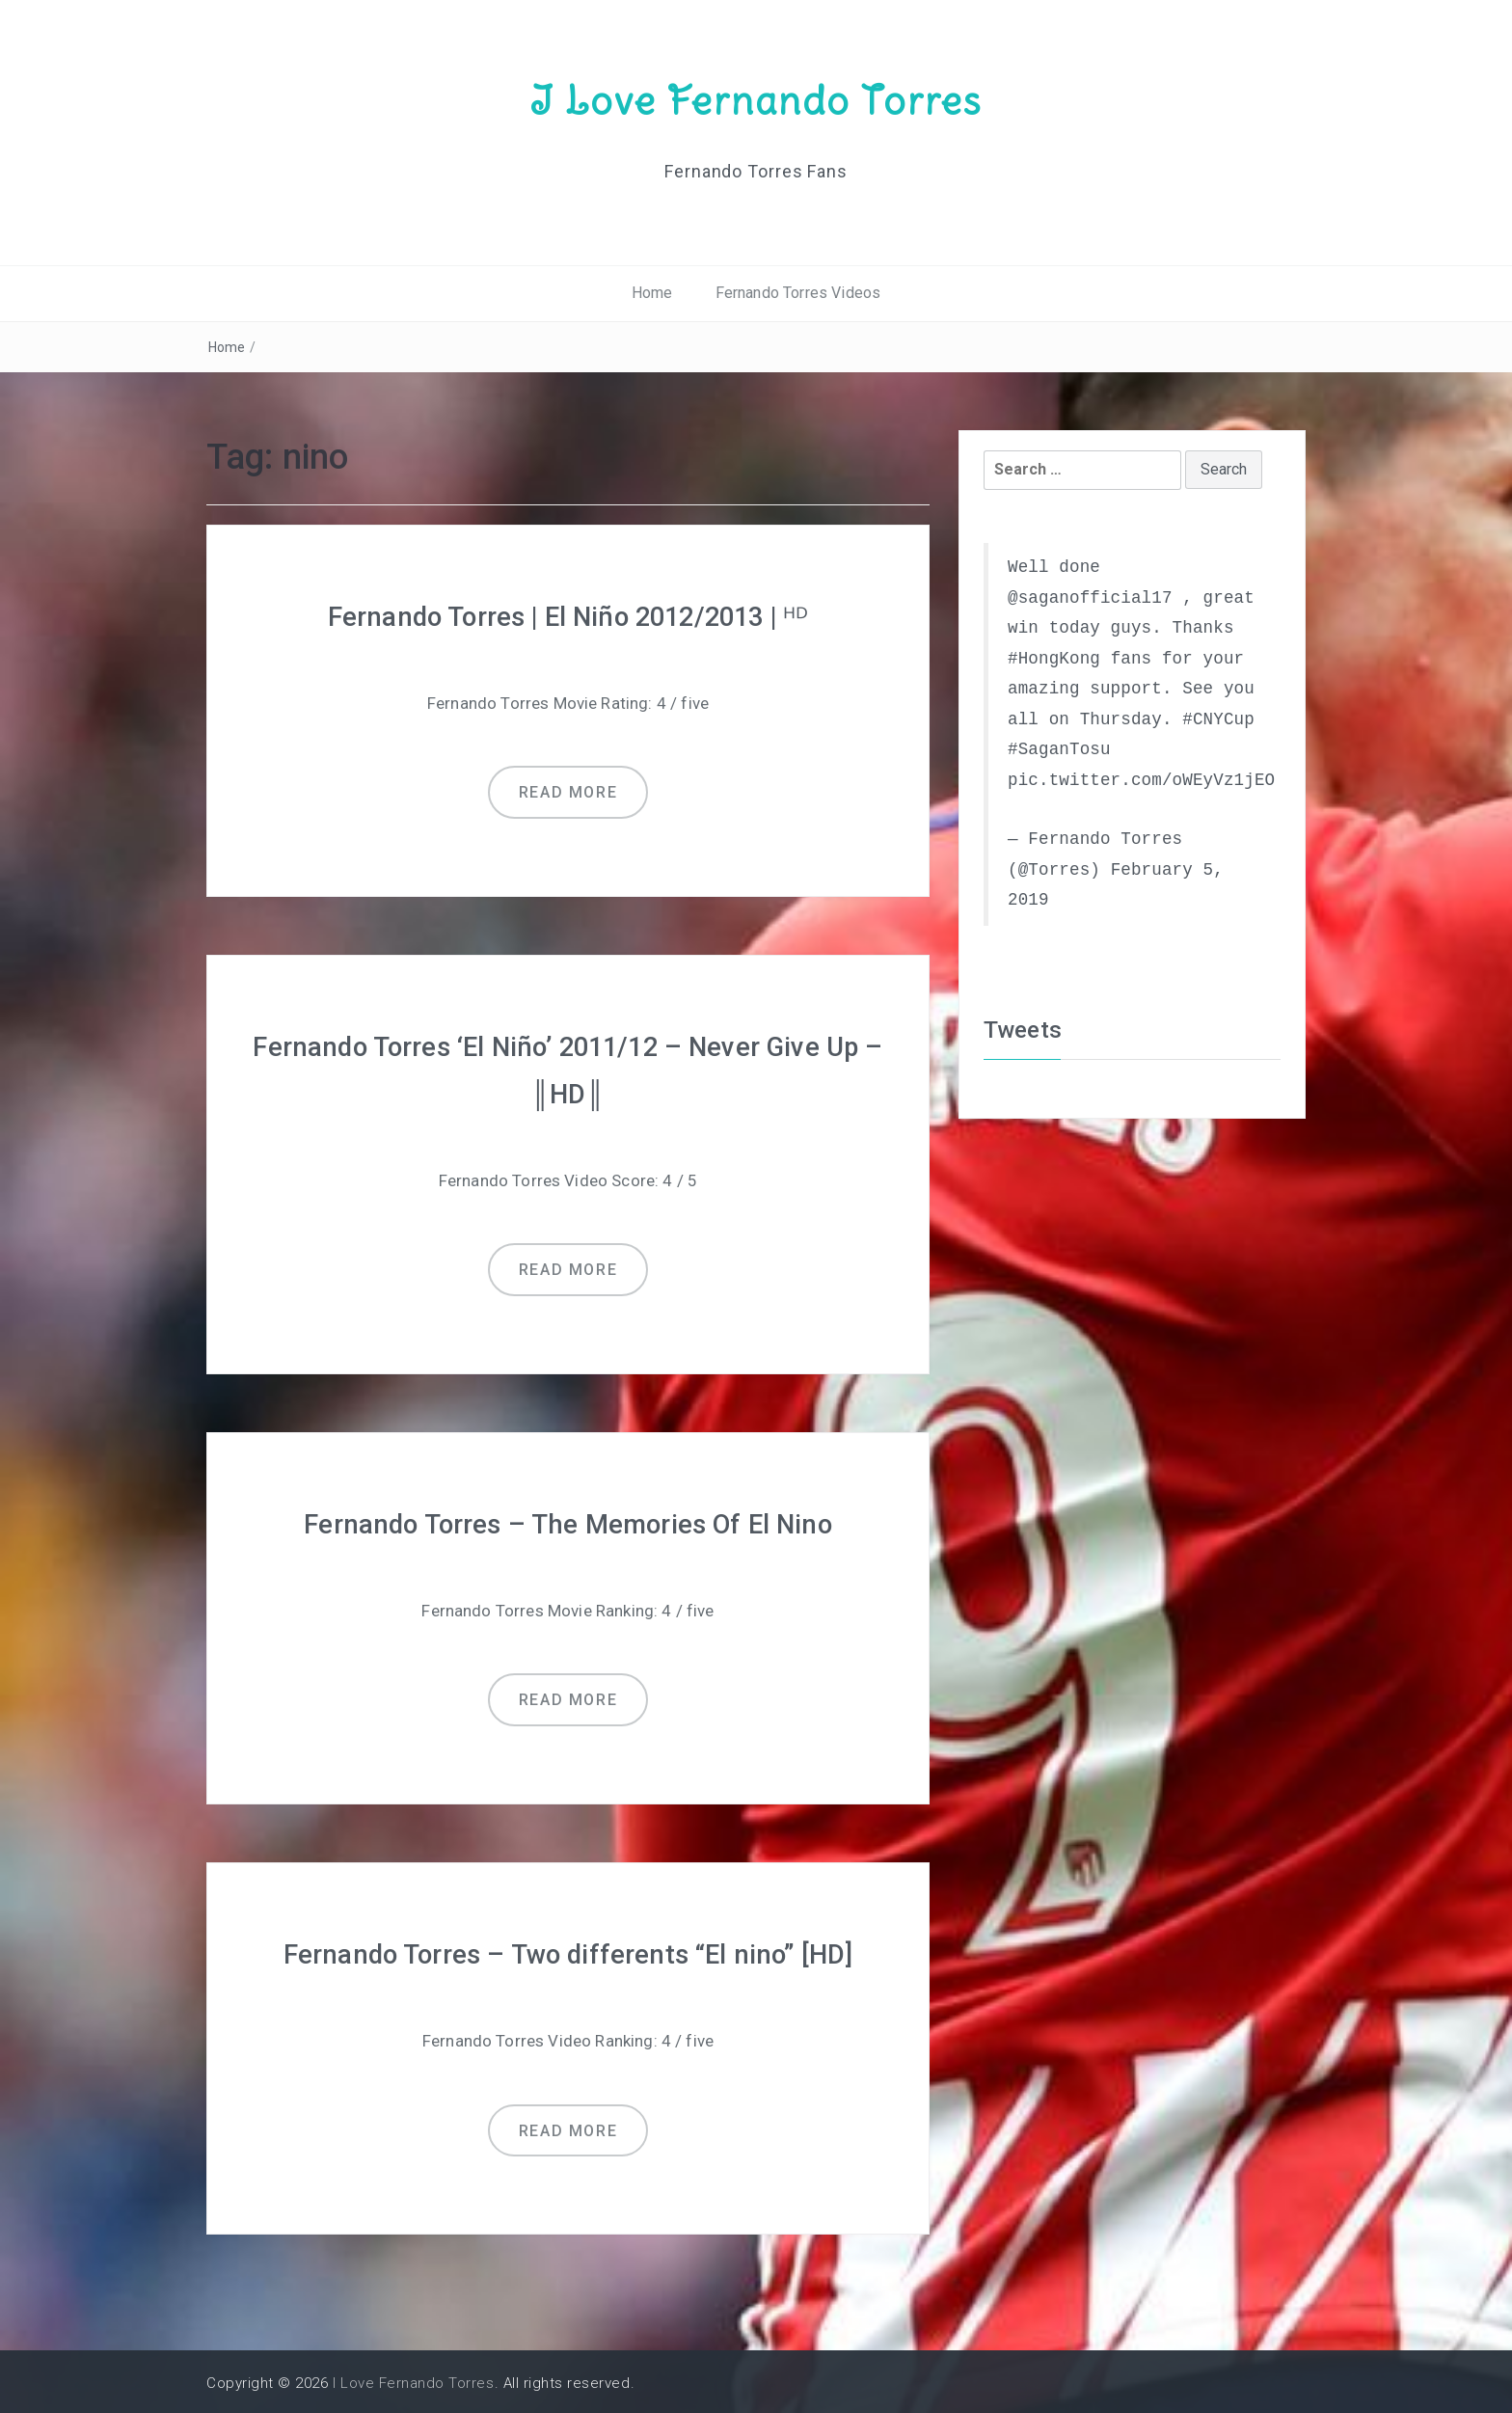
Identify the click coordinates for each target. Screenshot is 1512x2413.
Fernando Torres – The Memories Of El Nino (568, 1521)
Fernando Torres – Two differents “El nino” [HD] (568, 1950)
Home (652, 293)
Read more (568, 791)
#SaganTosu (1059, 749)
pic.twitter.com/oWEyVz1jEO (1141, 779)
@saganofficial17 (1090, 597)
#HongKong (1054, 657)
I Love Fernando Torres (756, 99)
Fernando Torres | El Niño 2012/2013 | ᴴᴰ (568, 616)
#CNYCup (1218, 718)
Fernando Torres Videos (798, 293)
